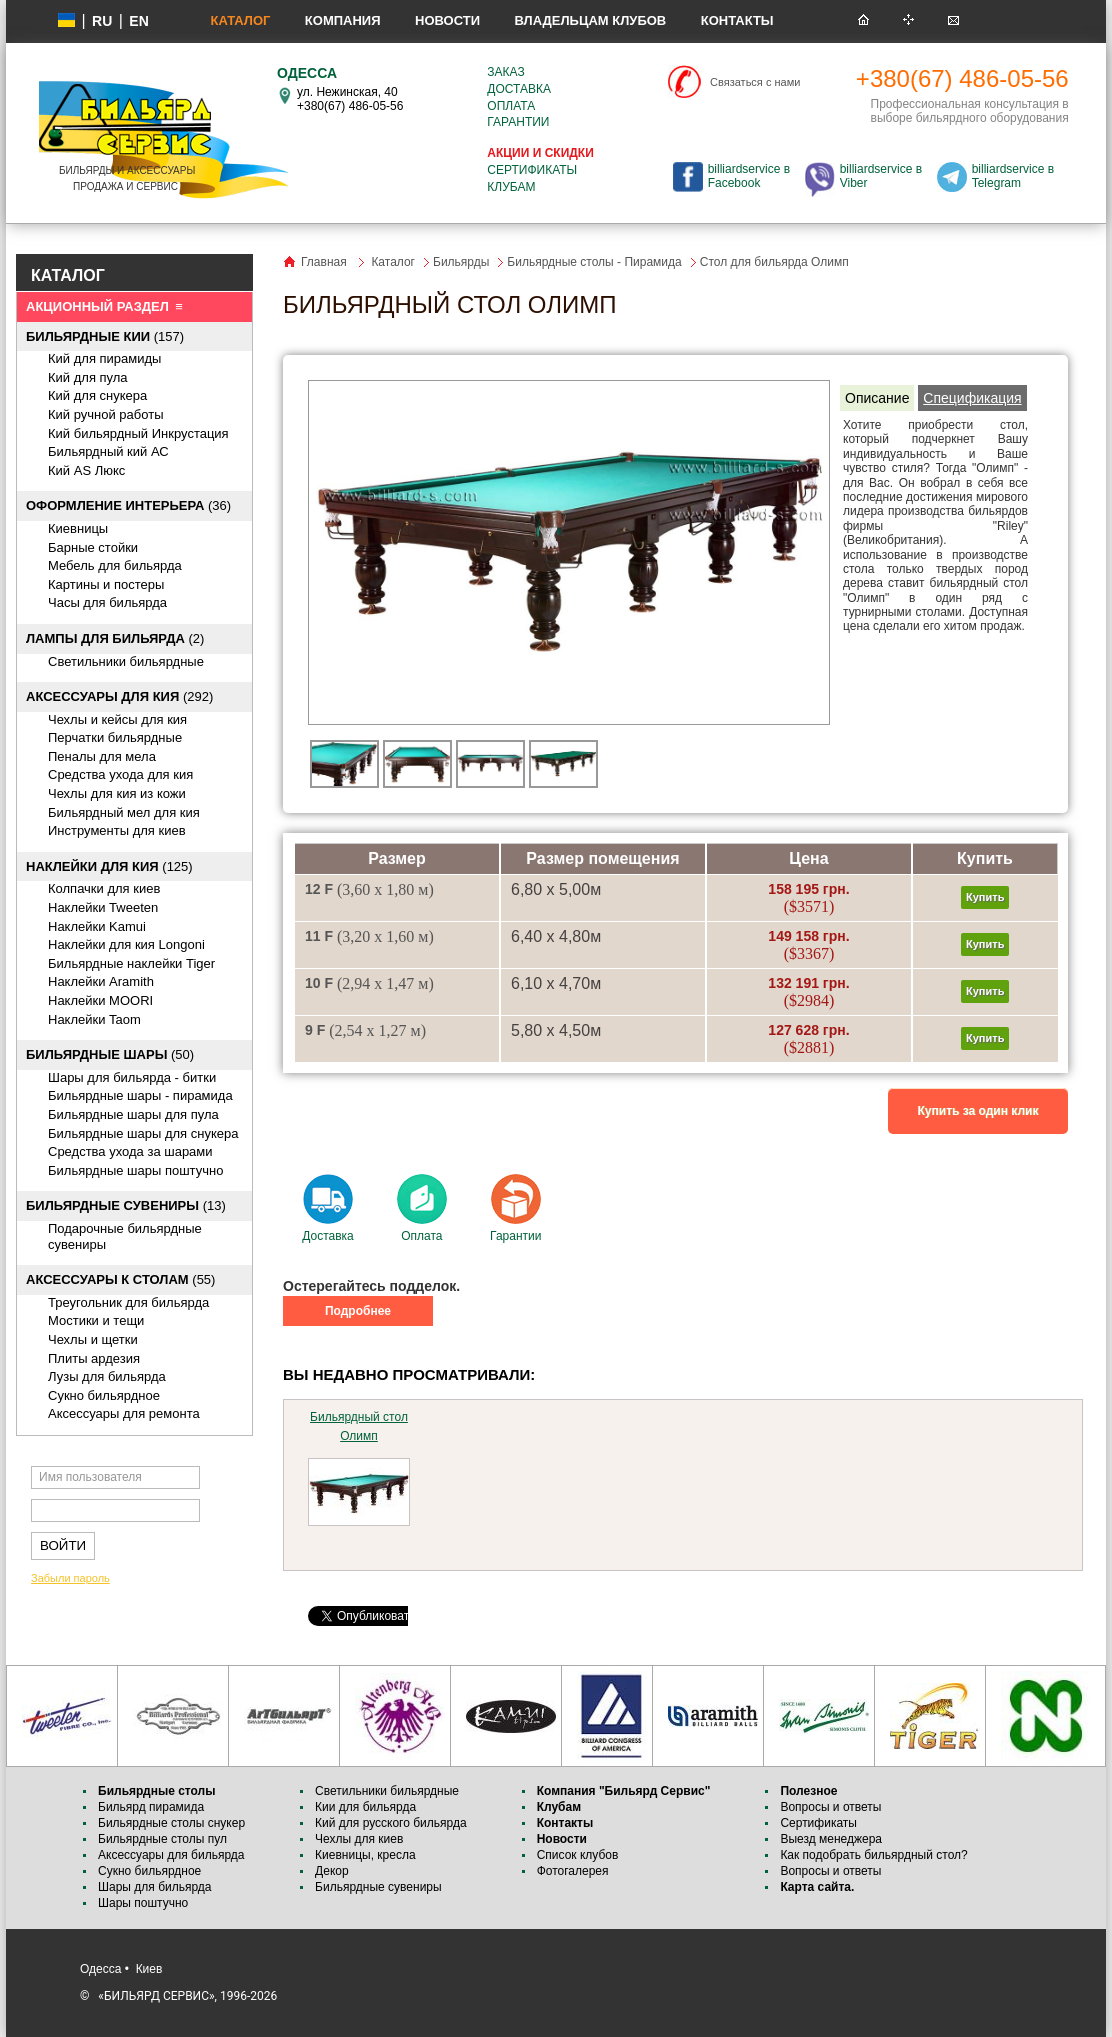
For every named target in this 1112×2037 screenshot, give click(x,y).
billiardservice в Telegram (1013, 176)
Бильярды (461, 262)
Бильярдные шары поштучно (135, 1170)
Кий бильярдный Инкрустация (138, 433)
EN (138, 21)
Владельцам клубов (590, 20)
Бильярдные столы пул (162, 1839)
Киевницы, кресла (365, 1855)
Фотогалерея (573, 1871)
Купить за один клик (978, 1111)
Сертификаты (532, 170)
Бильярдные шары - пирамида (140, 1095)
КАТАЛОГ (68, 275)
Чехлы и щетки (93, 1339)
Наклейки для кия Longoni (126, 944)
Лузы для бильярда (107, 1376)
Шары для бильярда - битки (132, 1077)
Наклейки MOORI (100, 1000)
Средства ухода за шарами (130, 1151)
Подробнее (358, 1311)
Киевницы (78, 528)
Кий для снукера (97, 395)
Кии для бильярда (365, 1807)
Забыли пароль (70, 1578)
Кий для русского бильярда (391, 1823)
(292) (119, 696)
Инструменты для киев (117, 830)
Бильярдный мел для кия (124, 812)
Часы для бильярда (107, 602)
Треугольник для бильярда (128, 1302)
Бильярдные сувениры (378, 1887)
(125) (109, 866)
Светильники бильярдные (126, 661)
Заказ (505, 72)
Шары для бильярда (155, 1887)
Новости (447, 20)
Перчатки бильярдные (115, 737)
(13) (126, 1205)
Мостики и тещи (96, 1320)
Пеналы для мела (102, 756)
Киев (149, 1969)
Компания (343, 20)
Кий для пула (88, 377)
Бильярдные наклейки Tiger (131, 963)
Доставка (519, 89)
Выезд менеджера (831, 1839)
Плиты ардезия (94, 1358)
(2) (115, 638)
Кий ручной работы (106, 414)
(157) (105, 336)
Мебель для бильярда (115, 565)
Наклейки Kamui (97, 926)
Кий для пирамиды (104, 358)
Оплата (511, 106)
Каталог (240, 20)
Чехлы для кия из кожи (117, 793)
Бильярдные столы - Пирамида (594, 262)
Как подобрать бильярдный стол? (873, 1855)
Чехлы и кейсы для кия (117, 719)
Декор (332, 1871)
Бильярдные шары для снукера (143, 1133)
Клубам (511, 187)
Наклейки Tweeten (103, 907)
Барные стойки (93, 547)
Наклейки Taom (94, 1019)
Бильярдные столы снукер (171, 1823)
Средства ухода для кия (120, 774)
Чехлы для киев (359, 1839)
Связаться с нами (755, 82)
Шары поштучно (143, 1903)
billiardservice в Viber (881, 176)
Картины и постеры (106, 584)
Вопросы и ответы (830, 1807)
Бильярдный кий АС (108, 451)
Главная (324, 262)
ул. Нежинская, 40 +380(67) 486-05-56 (350, 99)
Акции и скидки (540, 153)
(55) (120, 1279)
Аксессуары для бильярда (171, 1855)
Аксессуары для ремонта (124, 1413)
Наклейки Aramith (101, 981)
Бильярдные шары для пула (133, 1114)
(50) (110, 1054)
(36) (128, 505)
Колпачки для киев (104, 888)
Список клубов (578, 1855)
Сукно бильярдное (104, 1395)
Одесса (100, 1969)
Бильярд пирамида (151, 1807)
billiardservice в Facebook (749, 176)
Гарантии (518, 122)
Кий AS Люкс (86, 470)
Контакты (737, 20)
